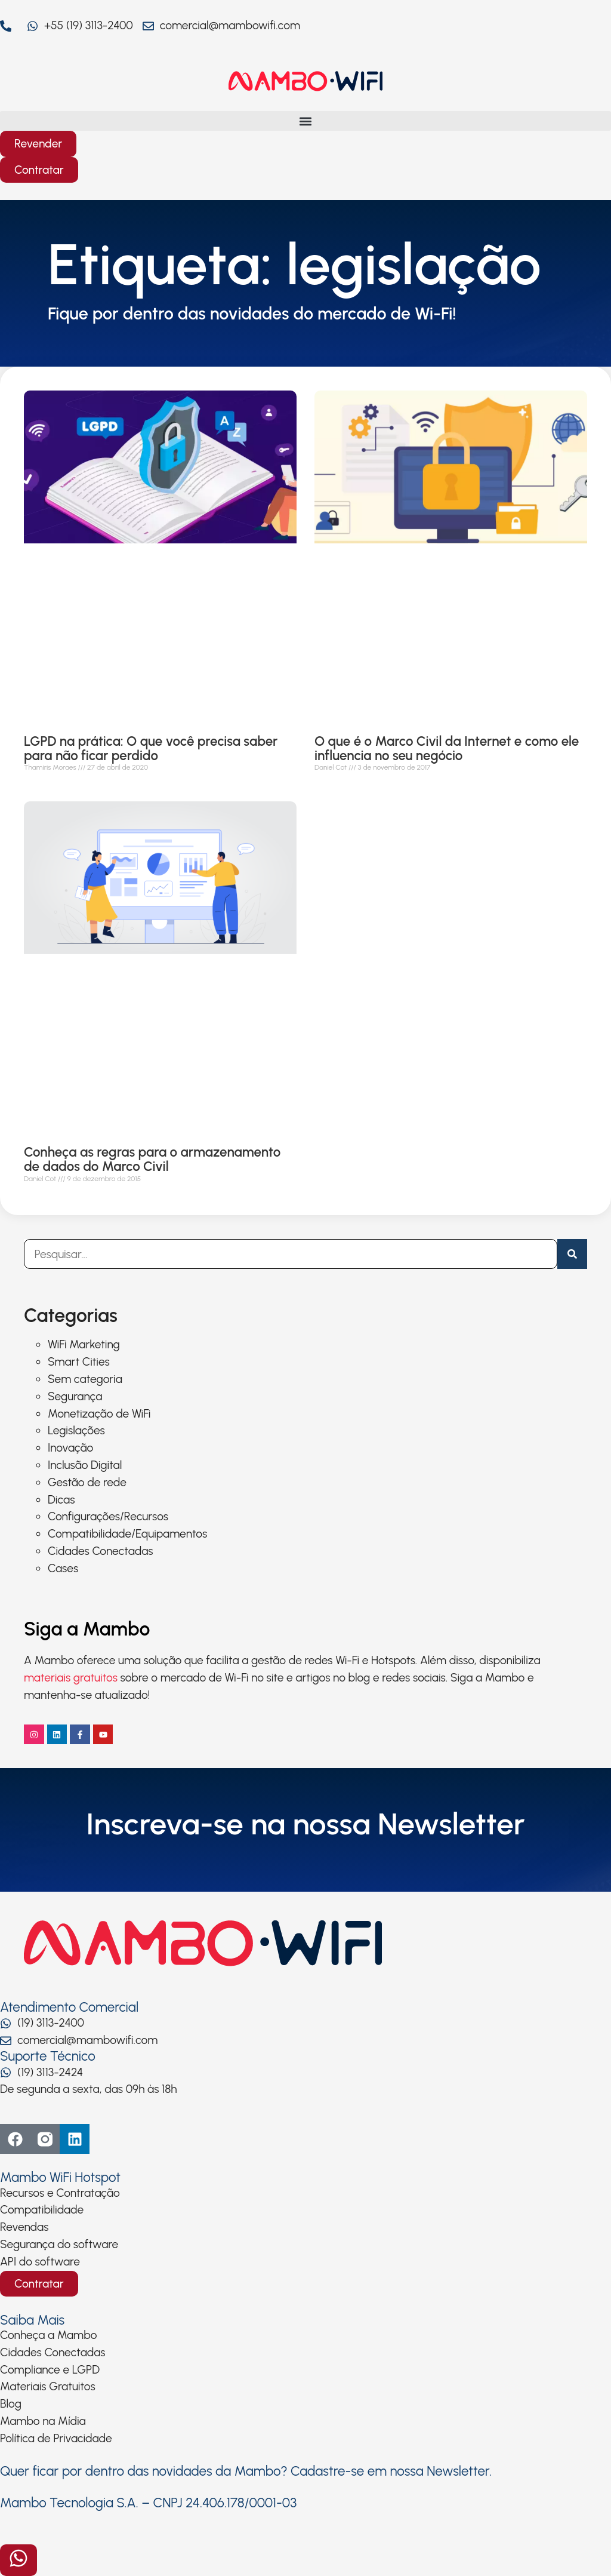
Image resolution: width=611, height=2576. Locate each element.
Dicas (61, 1500)
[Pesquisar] (572, 1254)
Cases (63, 1568)
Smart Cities (79, 1362)
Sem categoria (85, 1379)
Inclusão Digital (85, 1465)
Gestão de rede (87, 1482)
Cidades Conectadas (100, 1551)
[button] (305, 121)
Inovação (70, 1448)
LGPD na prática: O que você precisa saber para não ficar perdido (151, 748)
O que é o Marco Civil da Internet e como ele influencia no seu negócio (446, 748)
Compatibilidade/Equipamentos (127, 1534)
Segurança (75, 1396)
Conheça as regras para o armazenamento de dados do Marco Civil (152, 1159)
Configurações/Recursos (108, 1516)
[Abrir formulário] (18, 2560)
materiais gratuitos (71, 1677)
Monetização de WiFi (99, 1414)
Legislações (76, 1430)
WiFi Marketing (84, 1344)
